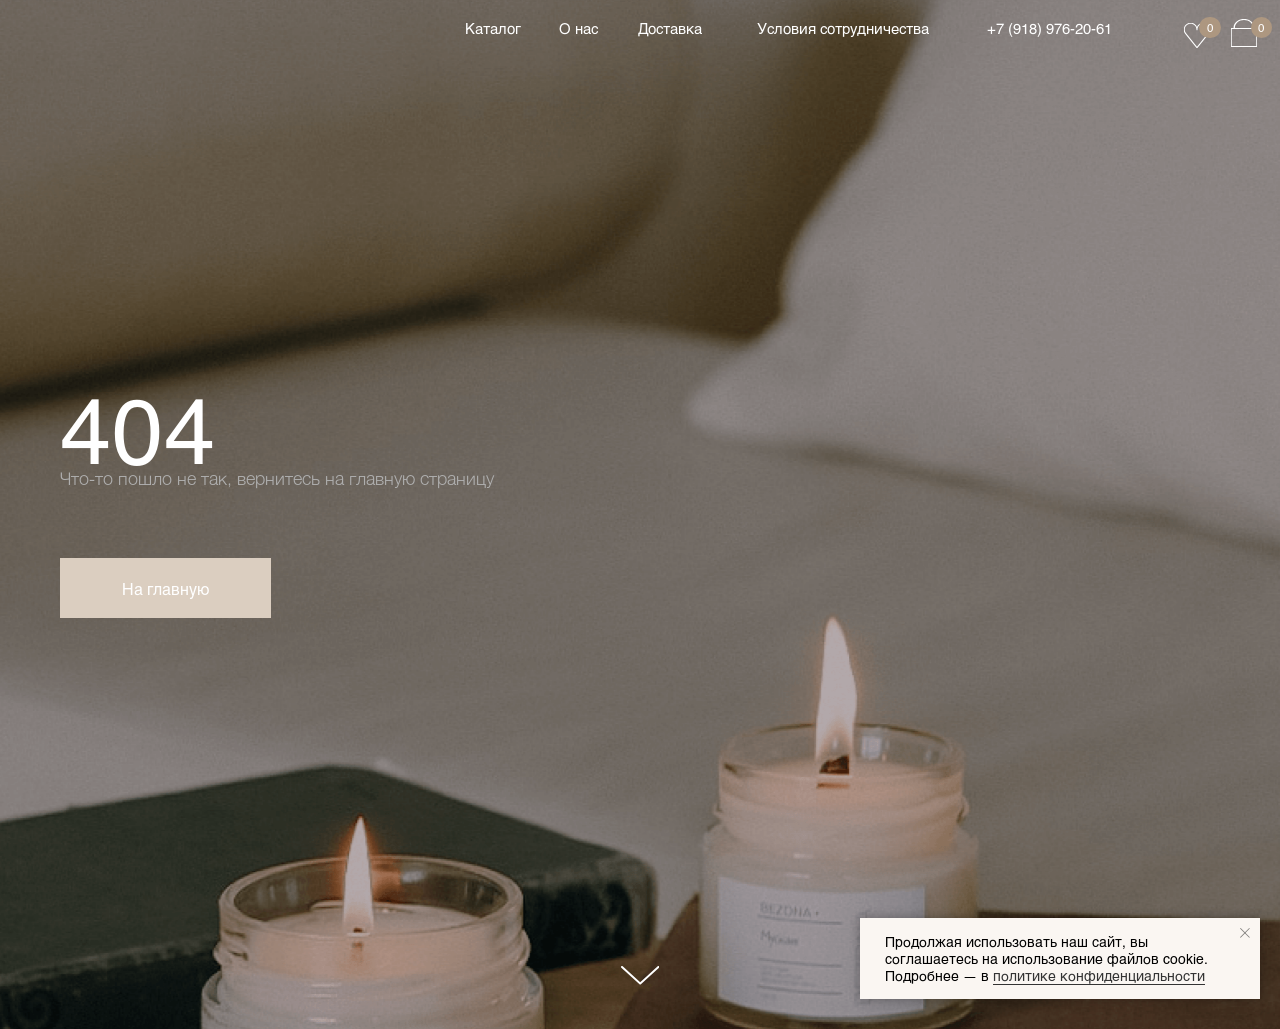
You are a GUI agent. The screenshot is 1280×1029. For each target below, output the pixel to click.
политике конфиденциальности (1099, 975)
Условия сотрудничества (843, 28)
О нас (578, 28)
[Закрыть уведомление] (1245, 933)
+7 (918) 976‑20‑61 (1049, 28)
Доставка (670, 28)
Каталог (493, 28)
